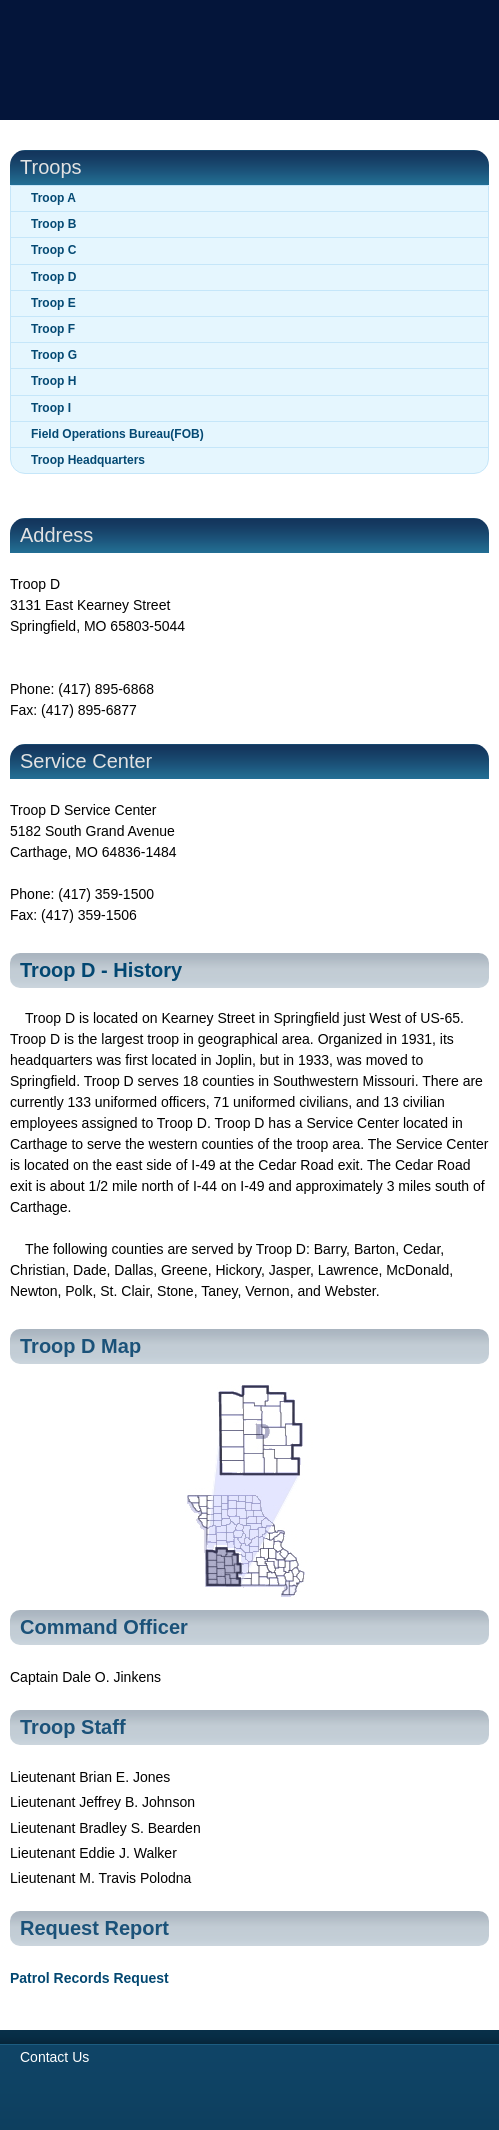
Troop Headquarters (88, 460)
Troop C (53, 250)
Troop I (51, 408)
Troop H (53, 381)
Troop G (54, 355)
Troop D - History (101, 970)
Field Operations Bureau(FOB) (117, 434)
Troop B (53, 224)
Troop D (53, 277)
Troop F (53, 329)
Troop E (53, 303)
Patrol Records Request (89, 1978)
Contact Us (54, 2057)
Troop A (53, 198)
